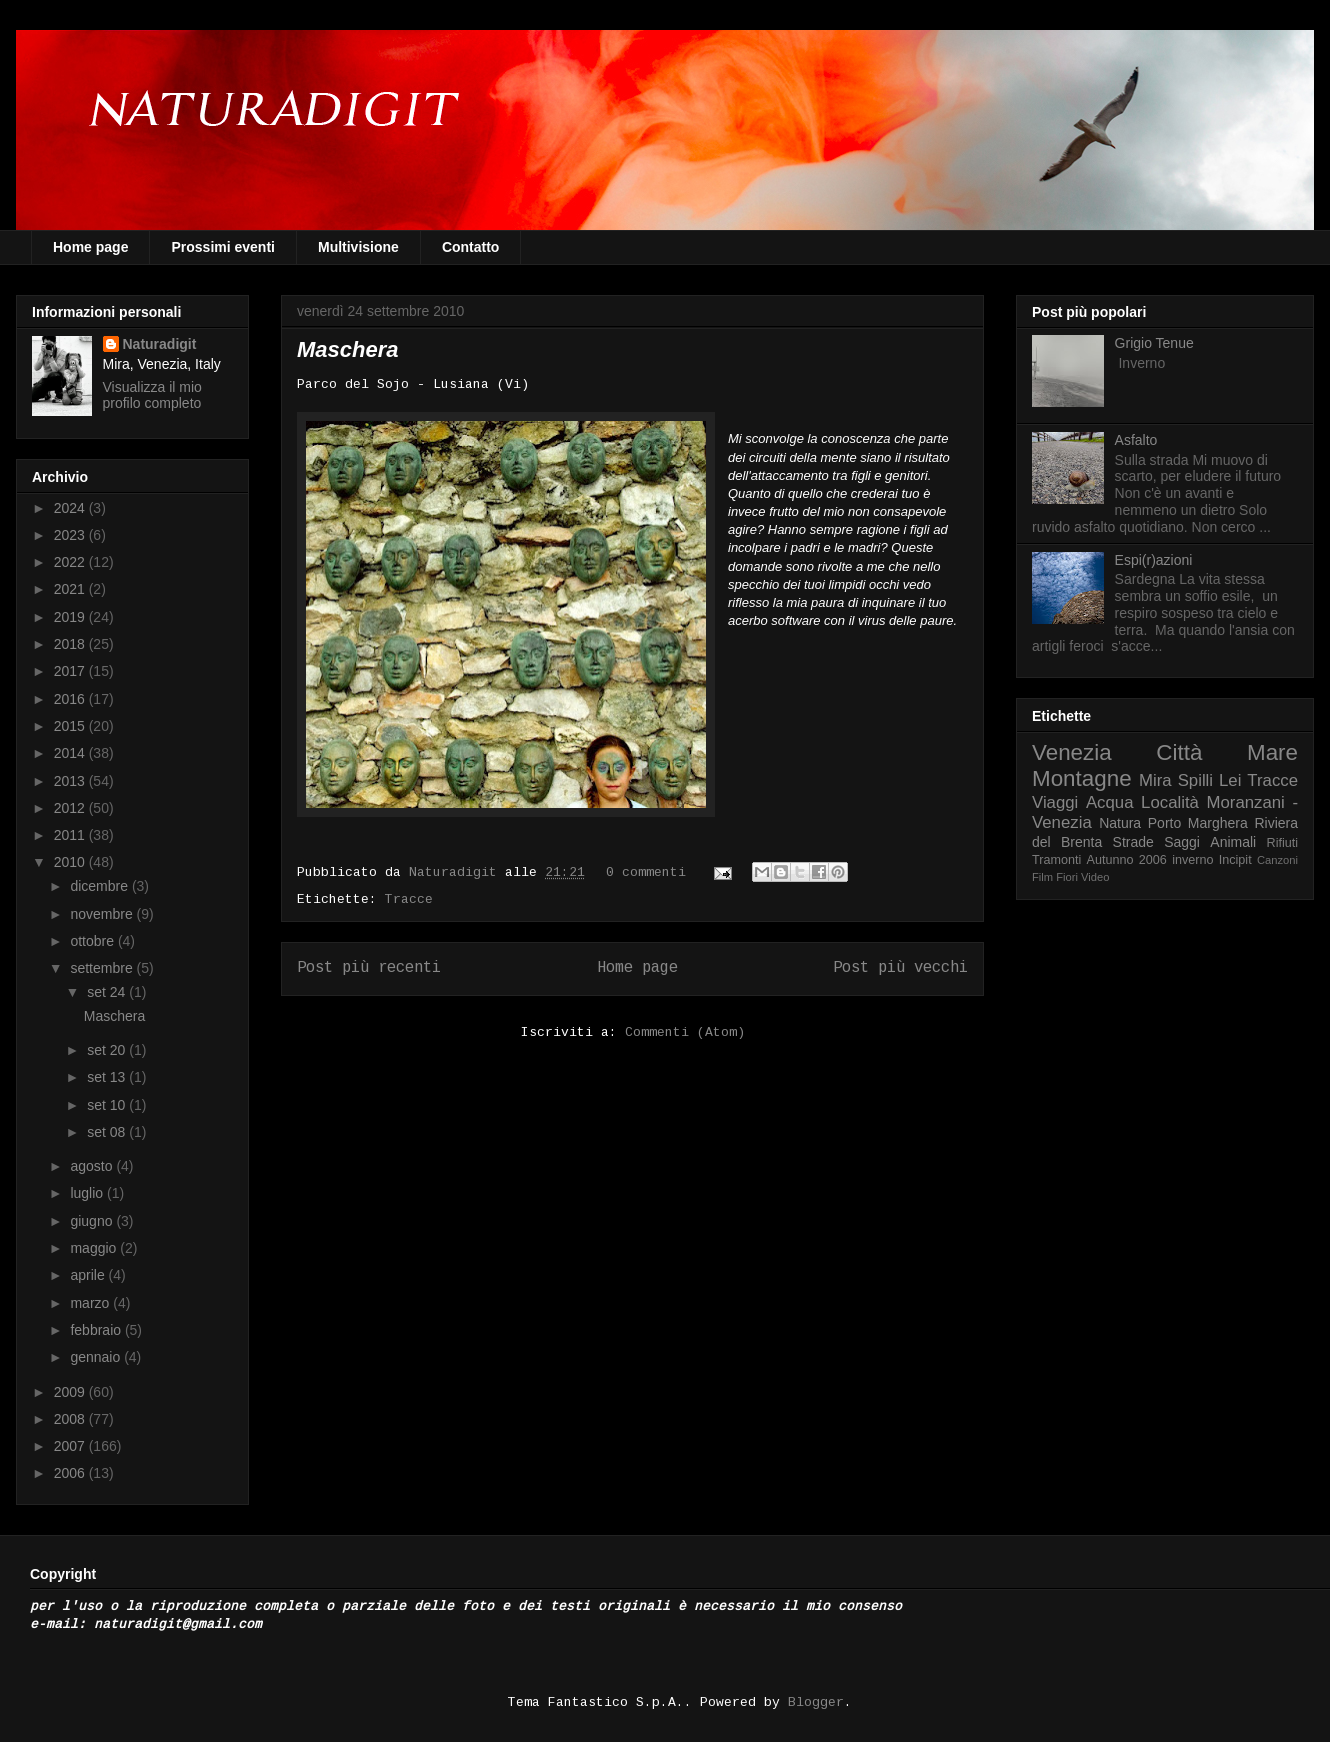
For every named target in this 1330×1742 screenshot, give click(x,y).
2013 (71, 781)
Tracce (409, 899)
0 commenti (646, 872)
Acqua (1110, 802)
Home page (90, 247)
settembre (103, 968)
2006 (71, 1473)
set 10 (108, 1105)
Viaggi (1055, 802)
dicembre (100, 886)
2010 (71, 862)
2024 (71, 508)
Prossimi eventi (223, 247)
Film (1042, 877)
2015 (71, 726)
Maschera (348, 349)
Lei (1230, 780)
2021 (71, 589)
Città (1179, 752)
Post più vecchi (900, 968)
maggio (95, 1248)
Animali (1233, 842)
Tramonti (1056, 860)
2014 (71, 753)
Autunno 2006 (1127, 860)
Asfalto (1136, 440)
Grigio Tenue (1154, 343)
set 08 (108, 1132)
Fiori (1067, 877)
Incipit (1235, 860)
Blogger (816, 1702)
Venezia (1072, 752)
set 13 (108, 1077)
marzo (91, 1303)
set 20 (108, 1050)
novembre (103, 914)
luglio (88, 1193)
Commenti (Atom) (685, 1032)
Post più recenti (369, 968)
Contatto (471, 247)
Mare (1272, 752)
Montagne (1082, 778)
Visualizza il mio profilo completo (152, 395)
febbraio (97, 1330)
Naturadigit (457, 872)
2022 (71, 562)
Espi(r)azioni (1154, 560)
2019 (71, 617)
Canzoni (1277, 860)
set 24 (108, 992)
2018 (71, 644)
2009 (71, 1392)
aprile (89, 1275)
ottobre (93, 941)
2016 (71, 699)
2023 (71, 535)
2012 (71, 808)
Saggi (1182, 842)
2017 (71, 671)
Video (1095, 877)
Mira (1155, 780)
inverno (1192, 860)
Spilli (1195, 780)
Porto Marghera (1198, 823)
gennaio (97, 1357)
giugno (93, 1221)
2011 (71, 835)
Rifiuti (1283, 843)
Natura (1120, 823)
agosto (93, 1166)
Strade (1133, 842)
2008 (71, 1419)
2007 (71, 1446)
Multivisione (358, 247)
